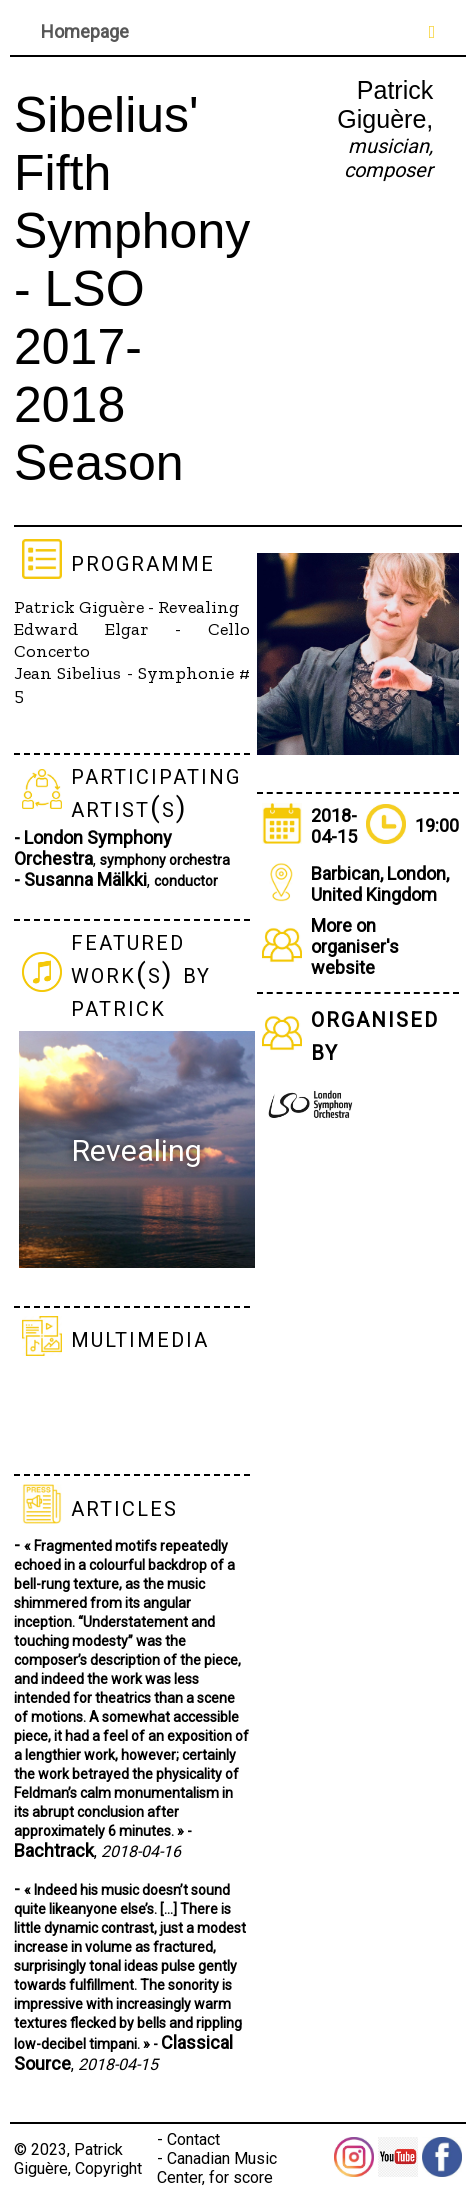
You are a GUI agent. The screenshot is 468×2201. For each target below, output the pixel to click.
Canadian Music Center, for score (217, 2168)
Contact (193, 2139)
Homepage (85, 31)
